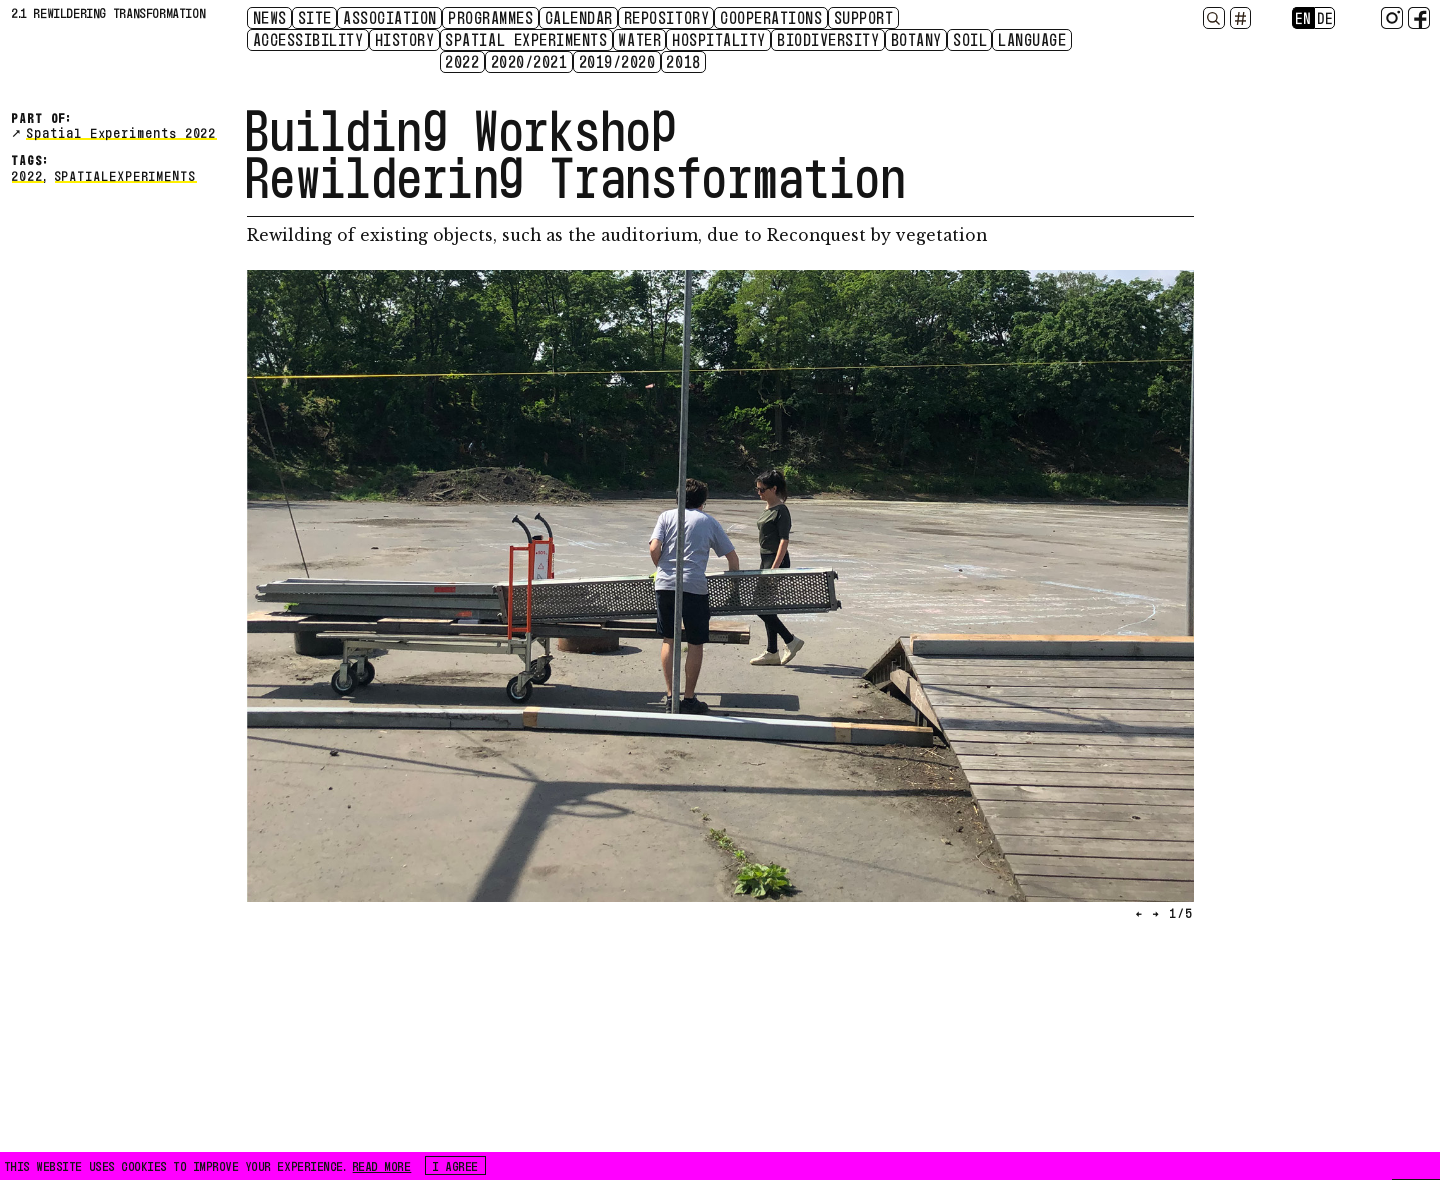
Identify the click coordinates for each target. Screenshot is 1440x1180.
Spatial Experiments (527, 39)
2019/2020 (618, 61)
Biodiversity (829, 39)
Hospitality (720, 39)
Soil (971, 39)
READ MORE (382, 1165)
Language (1033, 39)
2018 (684, 61)
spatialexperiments (126, 174)
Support (865, 17)
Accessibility (309, 39)
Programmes (491, 17)
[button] (483, 599)
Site (316, 17)
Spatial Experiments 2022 (122, 131)
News (271, 17)
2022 (463, 61)
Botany (917, 39)
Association (391, 17)
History (406, 39)
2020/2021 (530, 61)
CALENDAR (580, 17)
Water (640, 39)
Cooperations (772, 17)
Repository (667, 17)
